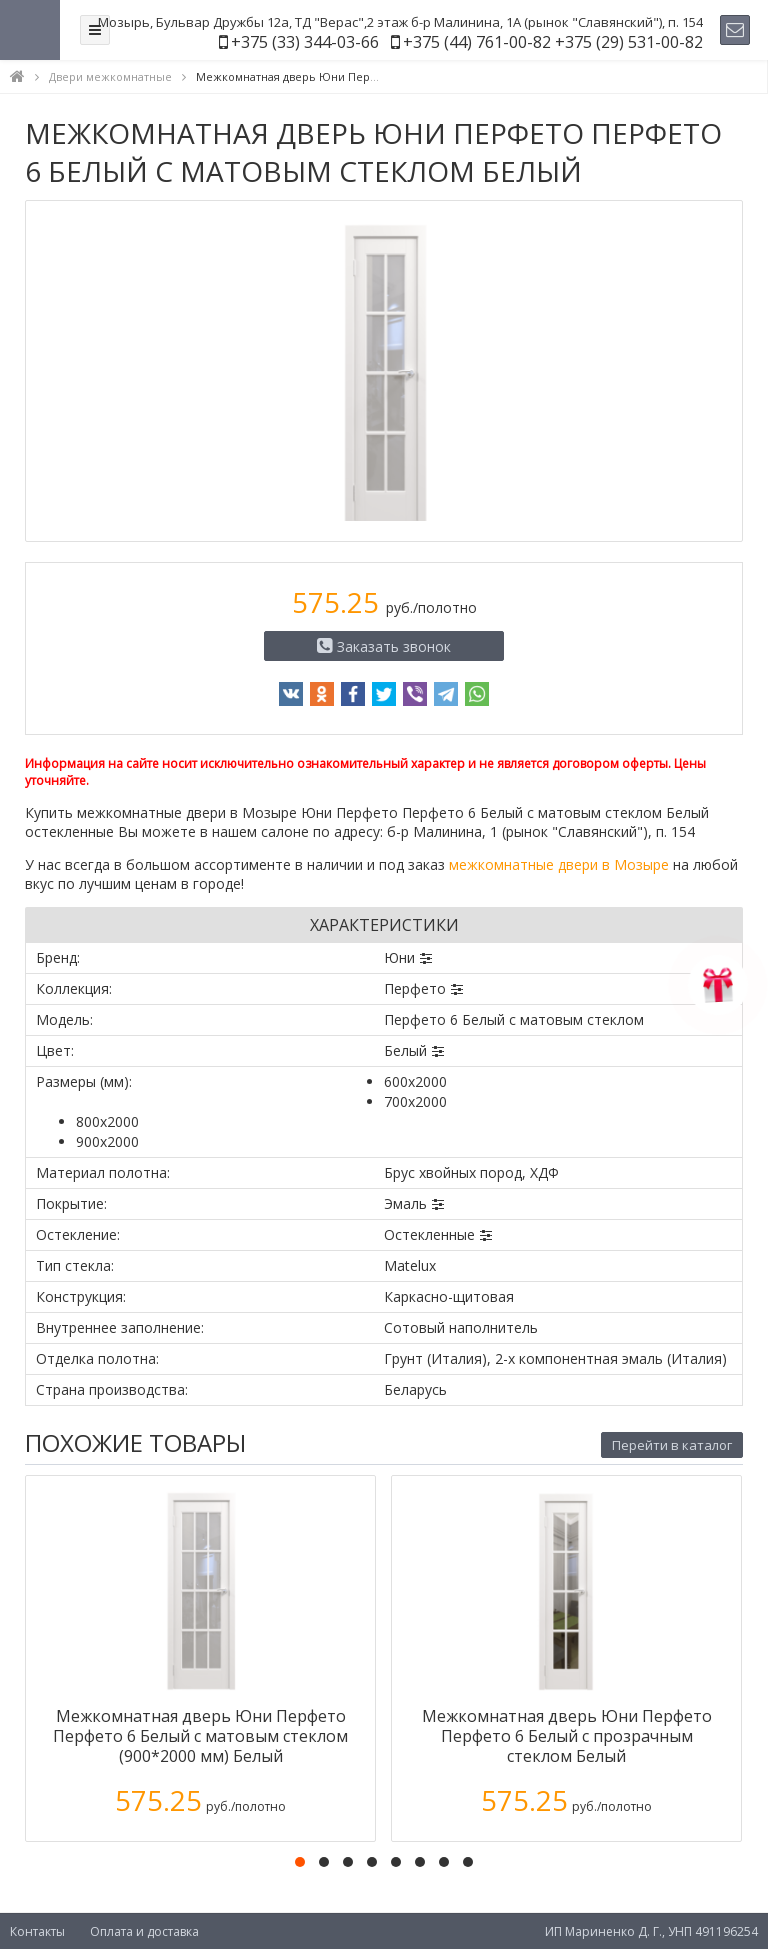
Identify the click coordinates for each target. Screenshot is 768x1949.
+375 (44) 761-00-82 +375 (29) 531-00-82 (553, 42)
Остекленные (429, 1234)
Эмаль (405, 1203)
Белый (405, 1050)
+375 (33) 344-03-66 (305, 42)
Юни (399, 957)
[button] (300, 1862)
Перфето (415, 988)
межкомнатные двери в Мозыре (559, 864)
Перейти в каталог (672, 1445)
